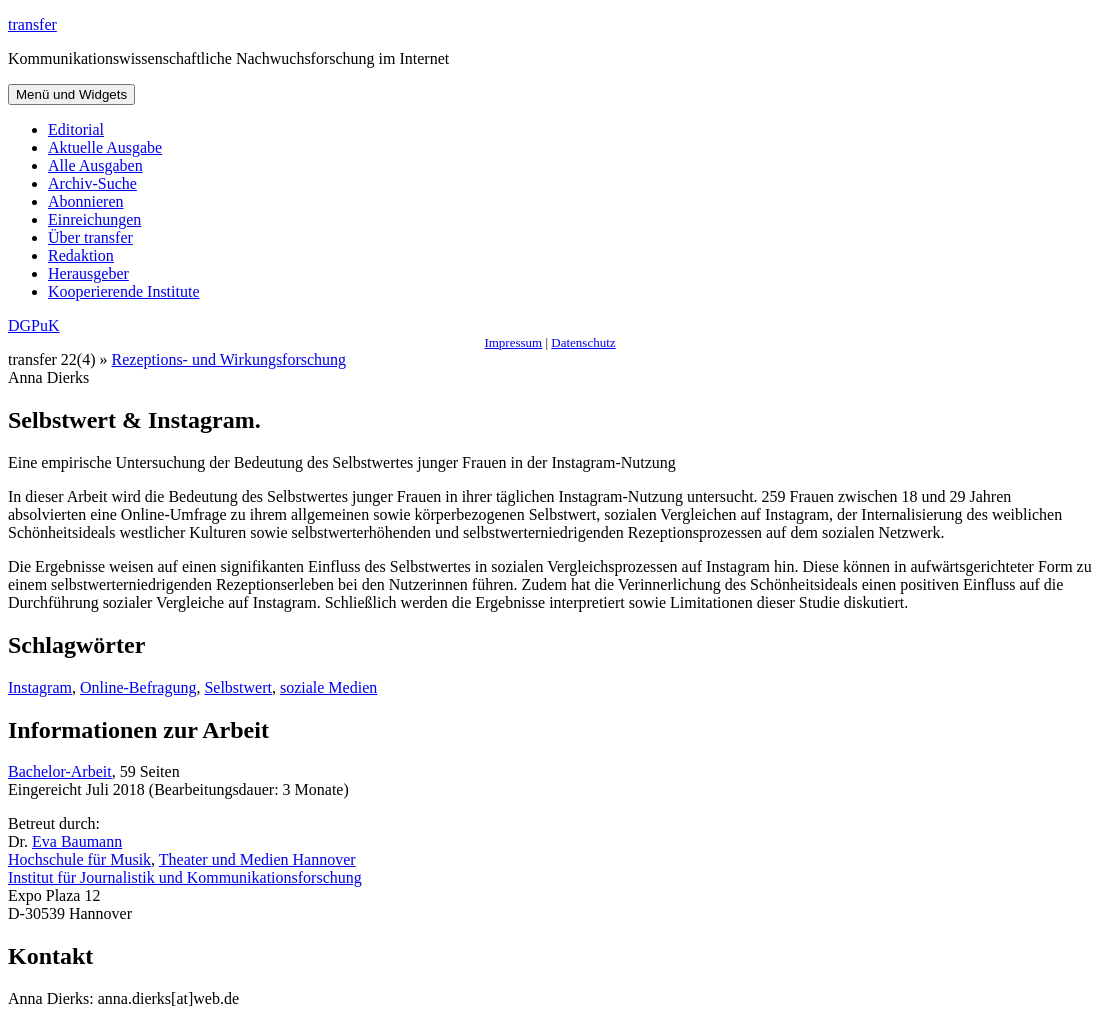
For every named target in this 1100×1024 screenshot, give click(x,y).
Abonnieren (86, 201)
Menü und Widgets (71, 94)
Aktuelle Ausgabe (105, 147)
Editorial (76, 129)
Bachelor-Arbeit (60, 771)
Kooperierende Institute (124, 291)
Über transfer (90, 237)
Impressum (513, 342)
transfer (32, 24)
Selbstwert (238, 687)
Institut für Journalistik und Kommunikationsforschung (185, 877)
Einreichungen (94, 219)
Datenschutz (583, 342)
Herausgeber (88, 273)
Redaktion (81, 255)
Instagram (40, 687)
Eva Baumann (77, 841)
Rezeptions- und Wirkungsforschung (229, 359)
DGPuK (34, 325)
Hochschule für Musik (79, 859)
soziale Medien (328, 687)
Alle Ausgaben (95, 165)
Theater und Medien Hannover (257, 859)
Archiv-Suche (92, 183)
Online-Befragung (138, 687)
